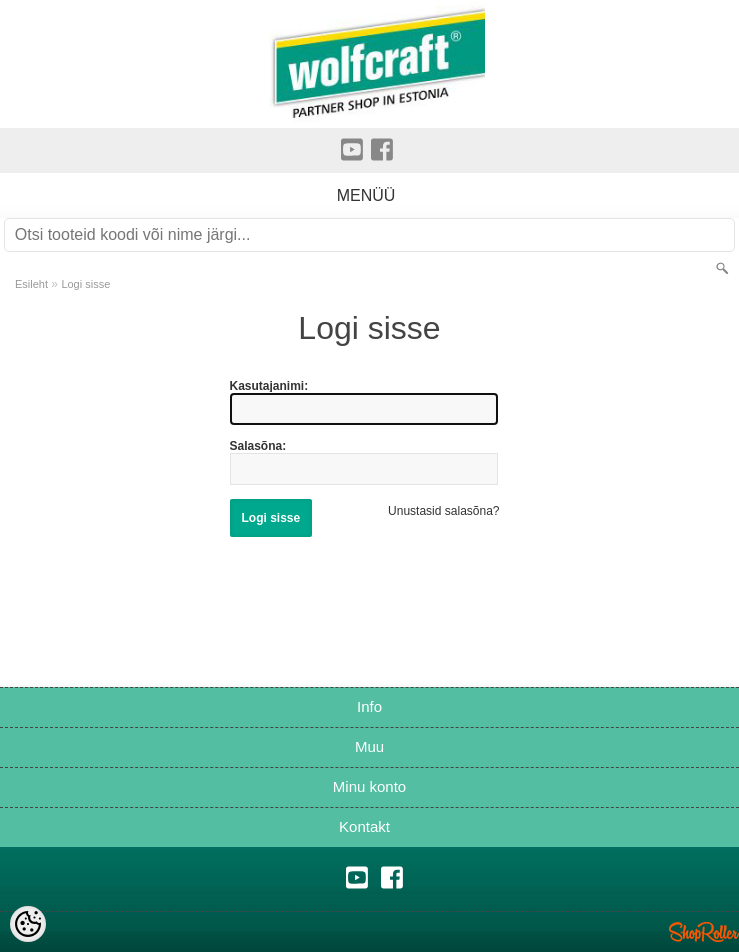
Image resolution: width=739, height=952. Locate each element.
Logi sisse (85, 284)
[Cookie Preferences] (28, 924)
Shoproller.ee (704, 932)
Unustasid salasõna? (443, 511)
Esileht (31, 284)
